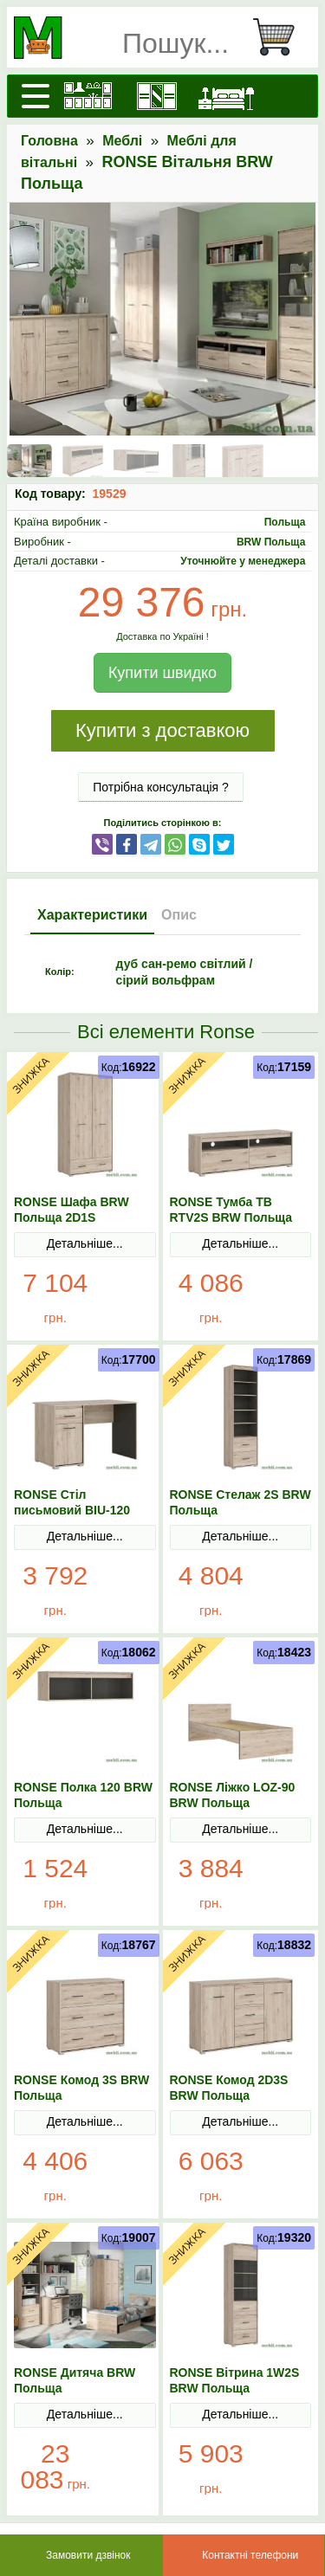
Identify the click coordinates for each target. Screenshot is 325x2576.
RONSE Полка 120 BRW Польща (83, 1795)
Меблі (122, 140)
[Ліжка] (226, 96)
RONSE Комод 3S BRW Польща (81, 2087)
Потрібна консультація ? (161, 787)
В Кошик (125, 1298)
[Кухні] (87, 96)
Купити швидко (162, 672)
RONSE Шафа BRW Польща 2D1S (71, 1209)
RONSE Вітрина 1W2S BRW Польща (235, 2380)
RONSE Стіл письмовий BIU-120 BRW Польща (72, 1510)
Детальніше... (85, 1243)
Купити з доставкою (162, 730)
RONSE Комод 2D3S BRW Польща (229, 2087)
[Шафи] (157, 96)
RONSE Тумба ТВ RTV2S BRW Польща (231, 1209)
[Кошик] (281, 37)
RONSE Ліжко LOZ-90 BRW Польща (233, 1795)
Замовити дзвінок (88, 2555)
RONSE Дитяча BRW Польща (74, 2380)
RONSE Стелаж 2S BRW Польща (240, 1502)
